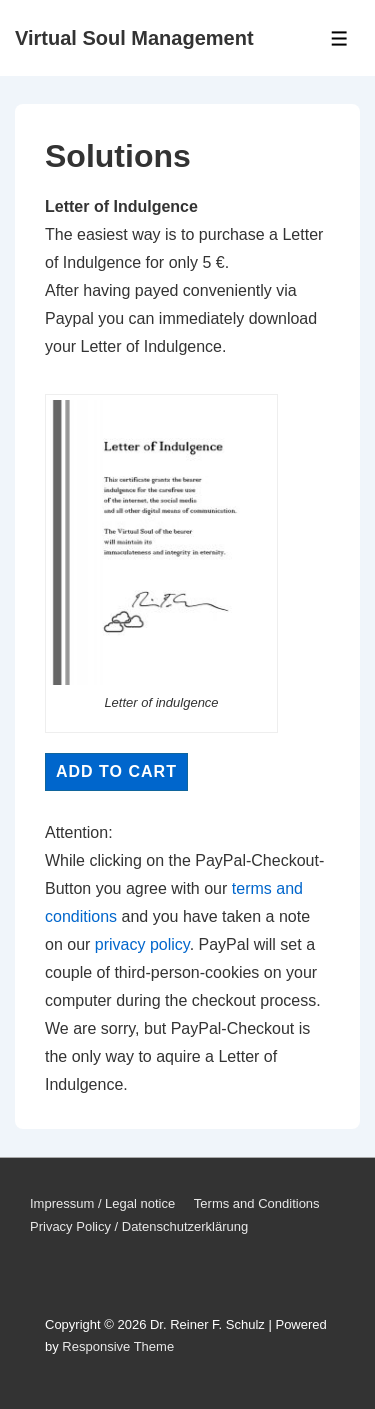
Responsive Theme (118, 1346)
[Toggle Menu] (339, 38)
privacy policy (142, 944)
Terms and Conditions (257, 1203)
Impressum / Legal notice (102, 1203)
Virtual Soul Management (134, 38)
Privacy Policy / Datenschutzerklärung (139, 1226)
